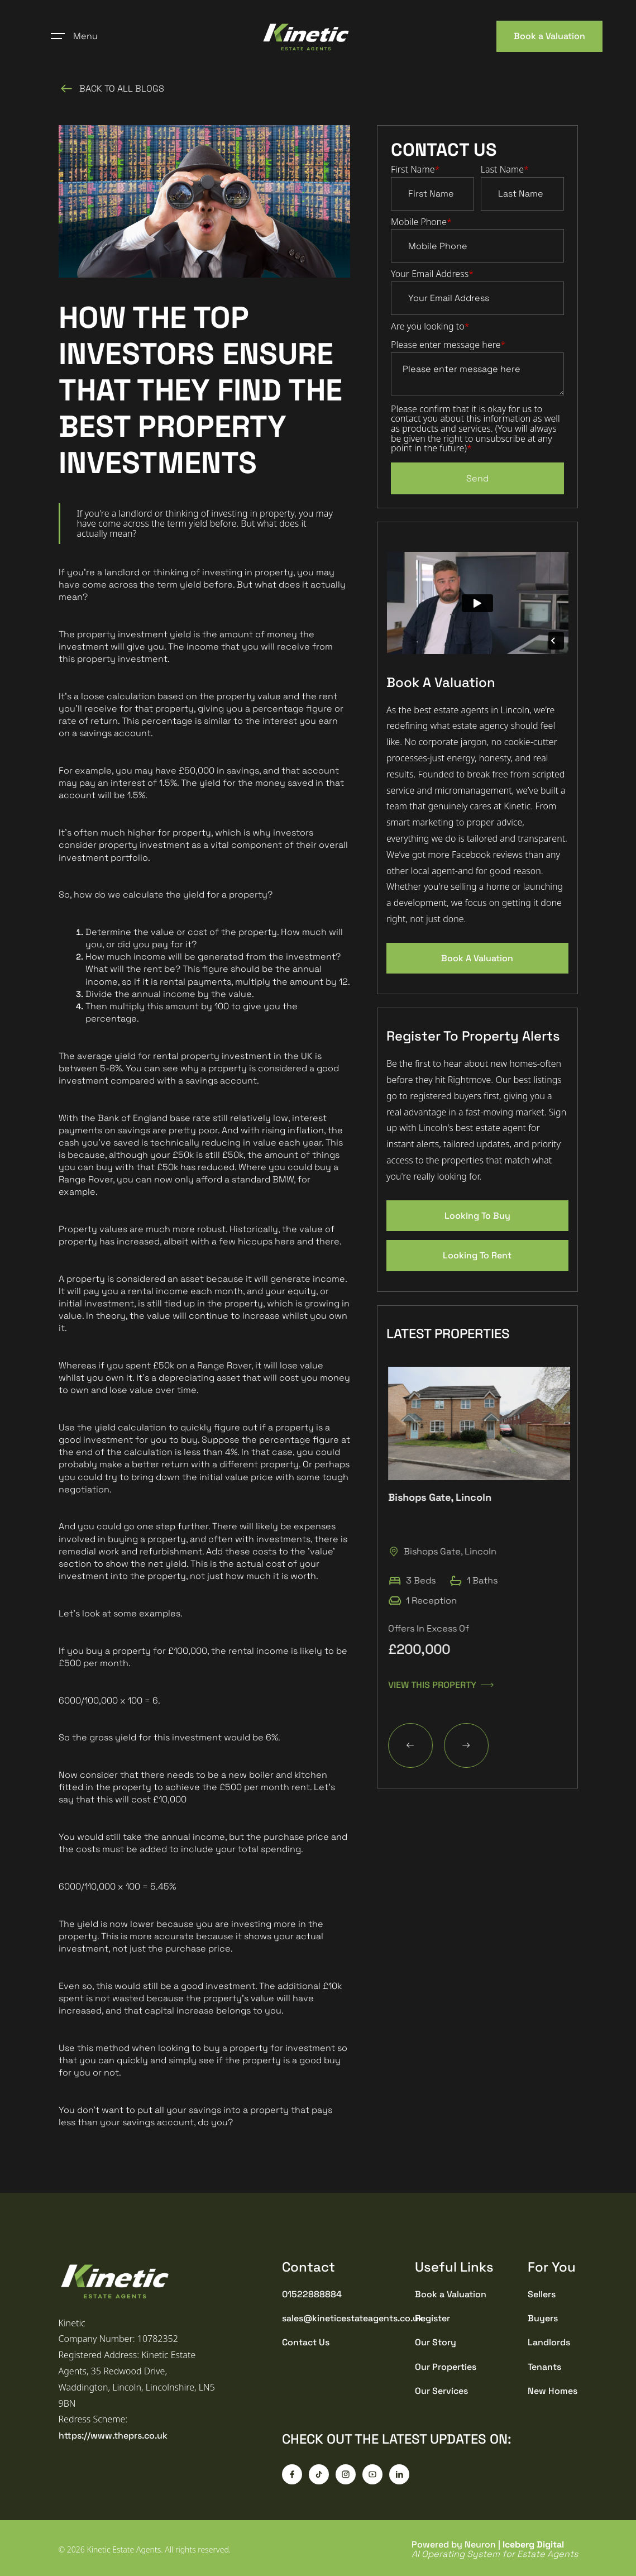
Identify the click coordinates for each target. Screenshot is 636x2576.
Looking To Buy (477, 1216)
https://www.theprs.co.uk (113, 2435)
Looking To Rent (477, 1255)
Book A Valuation (477, 958)
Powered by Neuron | (495, 2549)
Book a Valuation (549, 36)
